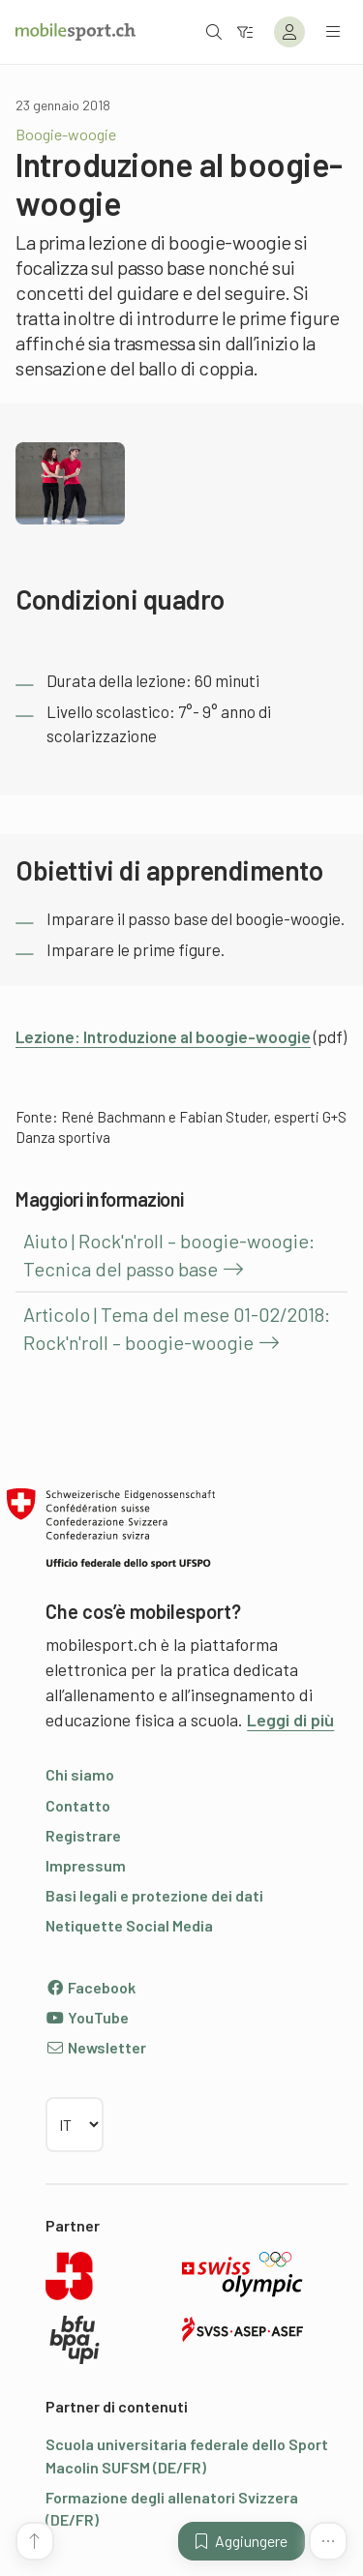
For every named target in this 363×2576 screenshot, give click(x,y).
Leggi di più (290, 1719)
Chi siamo (79, 1774)
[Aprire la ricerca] (213, 31)
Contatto (77, 1805)
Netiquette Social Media (129, 1925)
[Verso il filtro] (244, 31)
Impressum (85, 1865)
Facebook (90, 1987)
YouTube (87, 2017)
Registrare (83, 1835)
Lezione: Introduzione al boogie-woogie (163, 1036)
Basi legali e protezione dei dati (154, 1895)
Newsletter (95, 2047)
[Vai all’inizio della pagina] (34, 2541)
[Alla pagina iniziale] (75, 31)
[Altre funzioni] (328, 2541)
